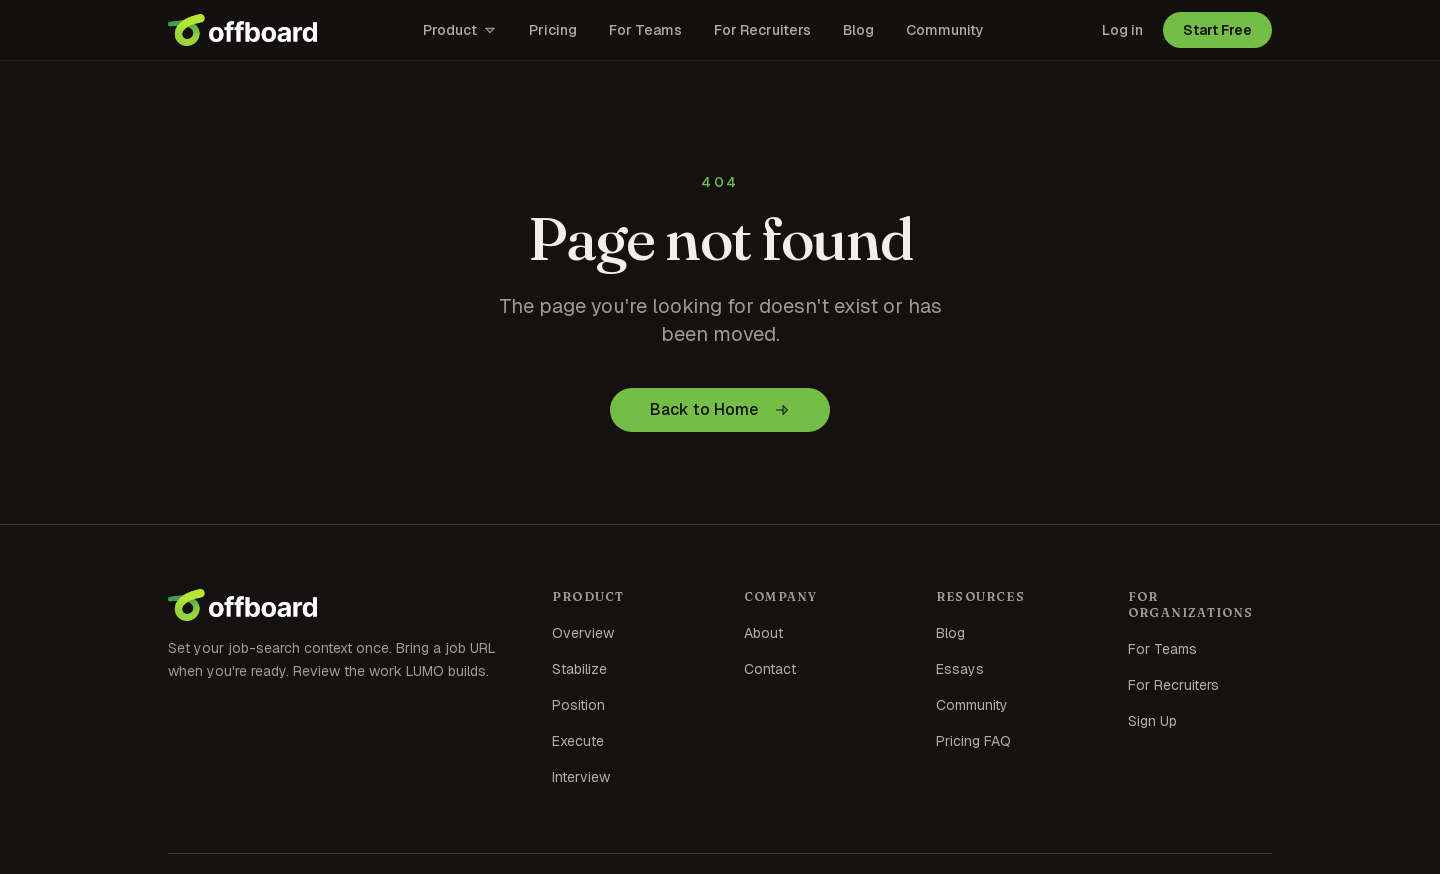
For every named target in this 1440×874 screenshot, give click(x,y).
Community (945, 30)
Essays (960, 669)
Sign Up (1152, 721)
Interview (581, 777)
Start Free (1217, 30)
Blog (858, 30)
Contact (770, 669)
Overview (583, 633)
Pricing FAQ (973, 741)
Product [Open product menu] (460, 30)
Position (578, 705)
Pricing (553, 30)
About (763, 633)
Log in (1122, 30)
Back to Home (720, 409)
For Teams (645, 30)
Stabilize (579, 669)
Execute (578, 741)
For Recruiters (762, 30)
